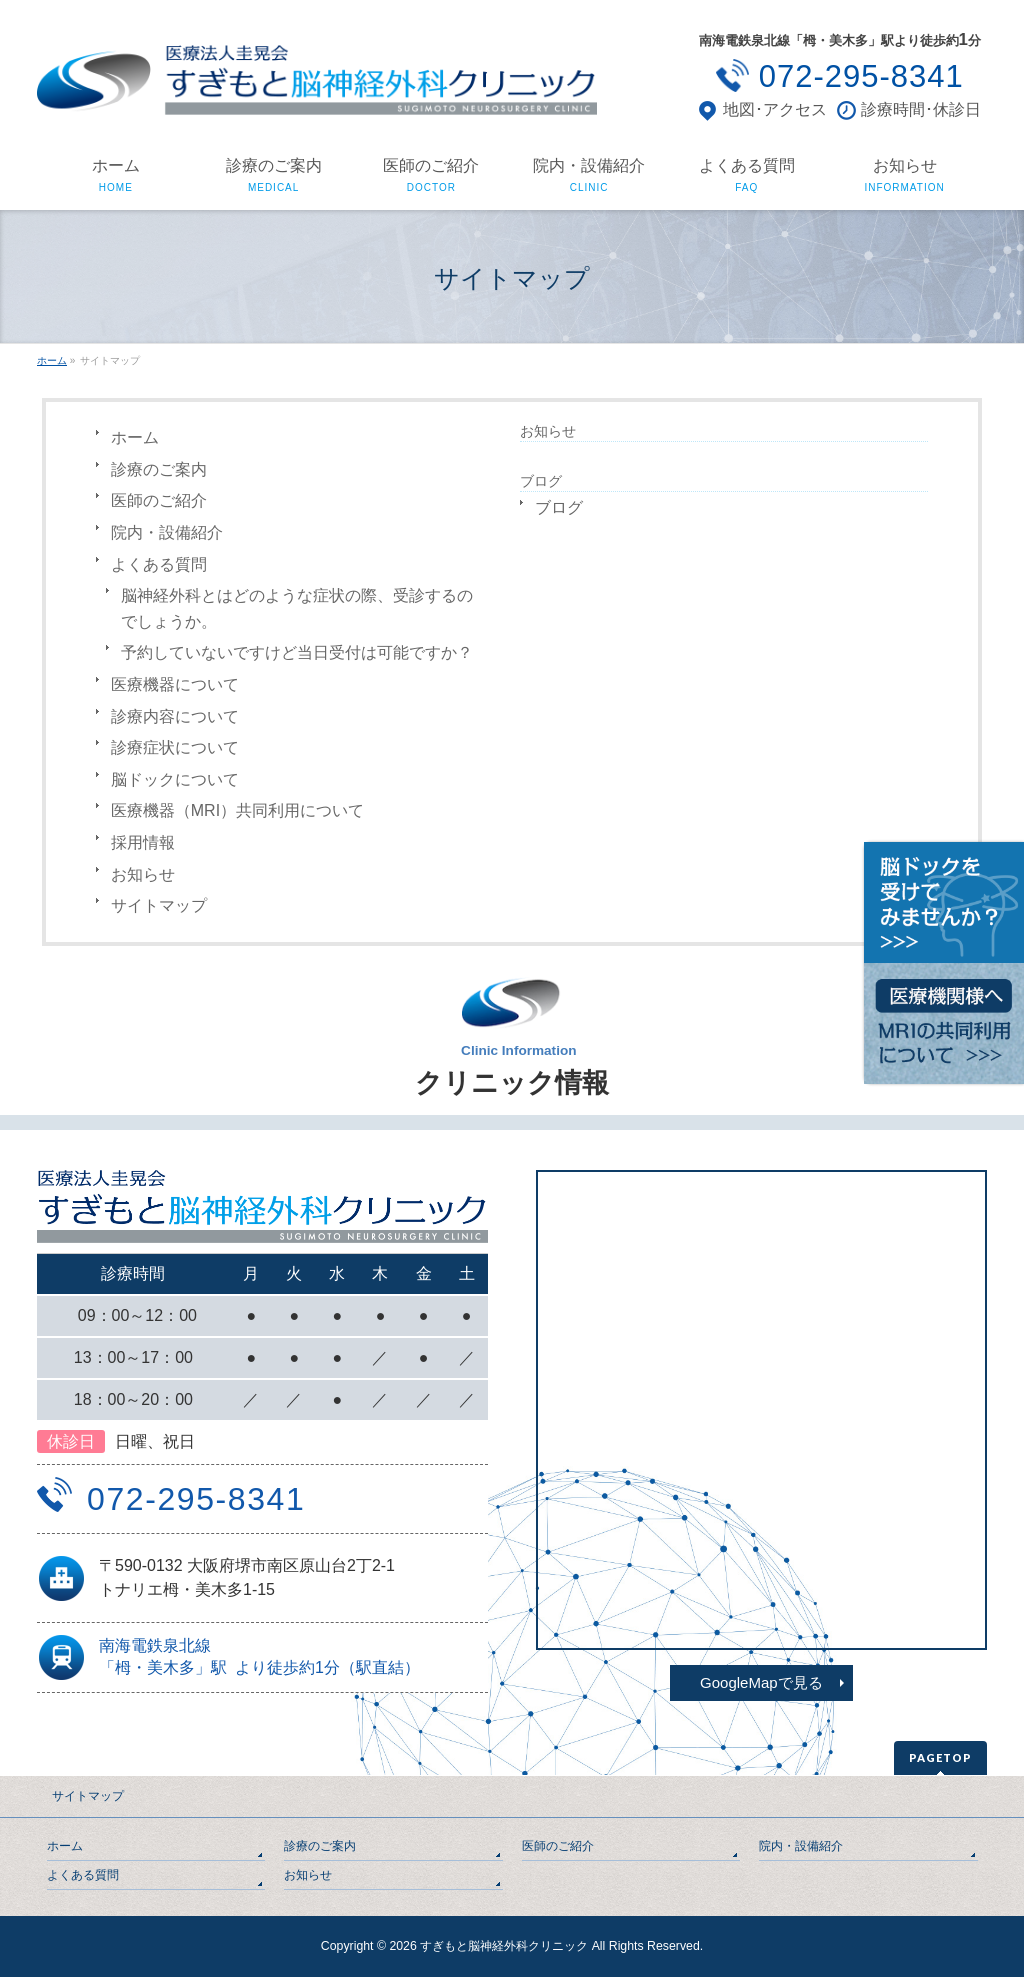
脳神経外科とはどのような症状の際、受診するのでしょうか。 (297, 608)
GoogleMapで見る (761, 1682)
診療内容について (175, 716)
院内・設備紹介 (167, 532)
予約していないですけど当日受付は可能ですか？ (297, 652)
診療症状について (175, 747)
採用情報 (143, 842)
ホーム (135, 437)
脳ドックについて (175, 779)
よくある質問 (159, 564)
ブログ (559, 507)
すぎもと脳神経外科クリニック (504, 1946)
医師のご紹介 (159, 500)
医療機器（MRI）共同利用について (237, 810)
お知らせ (143, 874)
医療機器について (175, 684)
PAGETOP (940, 1757)
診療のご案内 (159, 469)
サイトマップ (159, 905)
